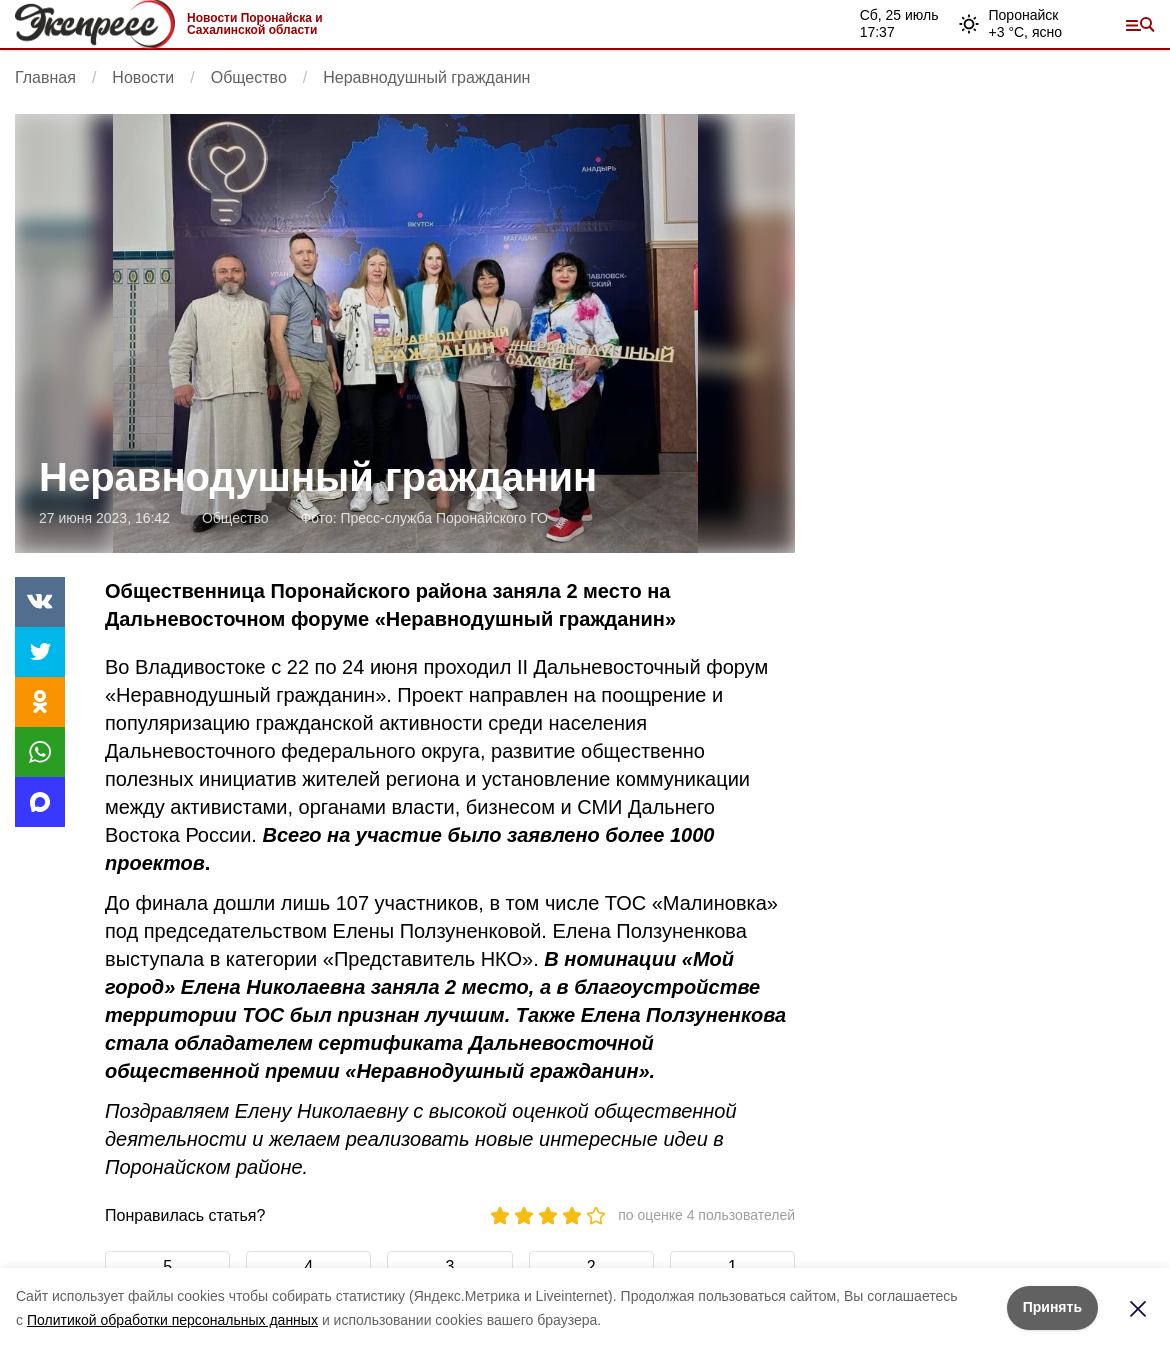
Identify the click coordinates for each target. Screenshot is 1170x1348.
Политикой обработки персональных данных (172, 1320)
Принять (1052, 1307)
